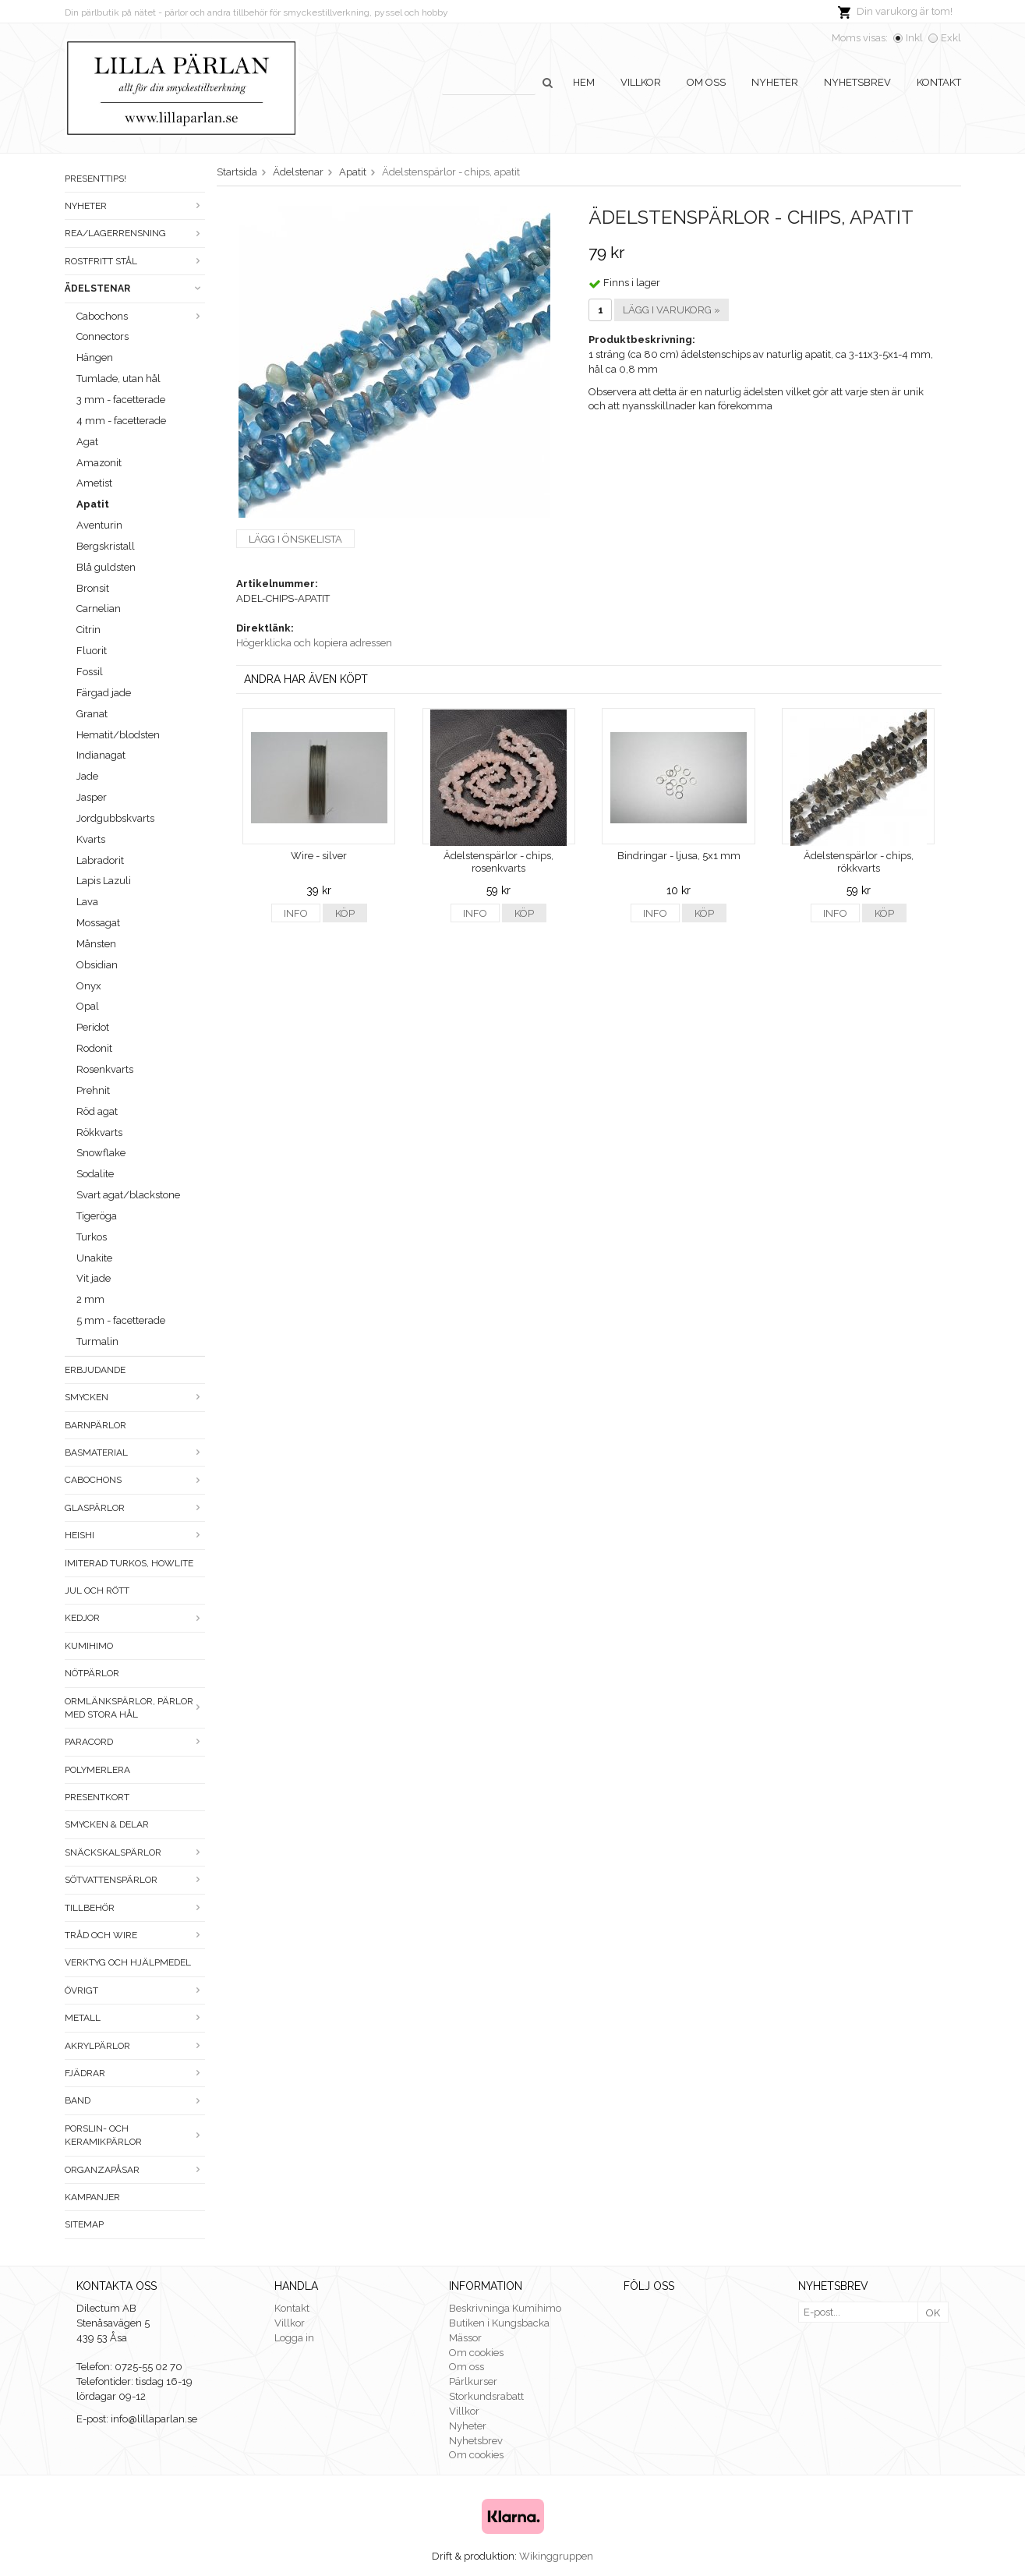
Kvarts (90, 839)
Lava (87, 902)
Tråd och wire (135, 1935)
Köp (345, 913)
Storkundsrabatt (486, 2396)
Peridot (92, 1027)
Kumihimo (89, 1645)
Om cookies (476, 2352)
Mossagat (98, 923)
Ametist (94, 483)
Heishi (135, 1535)
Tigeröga (96, 1216)
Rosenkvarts (104, 1069)
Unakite (94, 1258)
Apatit (92, 504)
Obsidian (97, 965)
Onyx (88, 986)
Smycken (135, 1397)
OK (933, 2313)
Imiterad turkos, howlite (129, 1563)
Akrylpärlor (135, 2045)
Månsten (96, 944)
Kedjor (135, 1617)
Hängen (94, 357)
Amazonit (99, 463)
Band (135, 2100)
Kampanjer (92, 2197)
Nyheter (774, 82)
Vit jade (93, 1278)
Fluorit (91, 650)
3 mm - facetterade (120, 399)
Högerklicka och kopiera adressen (314, 643)
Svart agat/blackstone (128, 1195)
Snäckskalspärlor (135, 1852)
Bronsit (92, 588)
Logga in (294, 2338)
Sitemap (84, 2224)
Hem (584, 82)
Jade (87, 776)
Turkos (91, 1237)
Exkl (951, 38)
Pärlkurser (473, 2381)
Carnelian (98, 608)
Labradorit (100, 860)
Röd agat (97, 1111)
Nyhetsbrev (857, 82)
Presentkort (97, 1797)
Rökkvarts (99, 1132)
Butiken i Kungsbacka (499, 2323)
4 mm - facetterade (121, 420)
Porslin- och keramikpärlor (135, 2135)
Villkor (640, 82)
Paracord (135, 1741)
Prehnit (93, 1090)
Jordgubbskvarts (115, 818)
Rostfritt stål (135, 261)
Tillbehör (135, 1907)
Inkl (914, 38)
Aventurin (99, 525)
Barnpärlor (95, 1425)
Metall (135, 2017)
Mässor (465, 2338)
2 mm (90, 1299)
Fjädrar (135, 2073)
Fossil (89, 672)
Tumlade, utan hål (118, 378)
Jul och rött (97, 1590)
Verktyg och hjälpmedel (128, 1962)
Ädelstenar (135, 288)
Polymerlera (97, 1769)
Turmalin (97, 1341)
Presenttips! (95, 178)
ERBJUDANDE (95, 1369)
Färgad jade (103, 693)
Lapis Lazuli (103, 880)
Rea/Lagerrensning (135, 233)
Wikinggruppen (556, 2556)
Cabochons (140, 316)
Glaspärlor (135, 1507)
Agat (87, 442)
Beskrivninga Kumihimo (505, 2308)
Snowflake (100, 1153)
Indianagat (100, 755)
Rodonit (94, 1048)
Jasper (91, 797)
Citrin (88, 629)
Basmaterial (135, 1452)
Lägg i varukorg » (671, 310)
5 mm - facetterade (120, 1320)
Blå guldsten (106, 567)
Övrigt (135, 1990)
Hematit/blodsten (118, 735)
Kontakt (939, 82)
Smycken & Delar (107, 1824)
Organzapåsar (135, 2169)
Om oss (706, 82)
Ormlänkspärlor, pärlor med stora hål (135, 1708)
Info (296, 913)
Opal (87, 1006)
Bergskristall (105, 546)
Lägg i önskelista (295, 539)
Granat (92, 714)
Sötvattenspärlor (135, 1879)
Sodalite (95, 1174)
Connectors (102, 336)
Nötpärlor (92, 1673)
